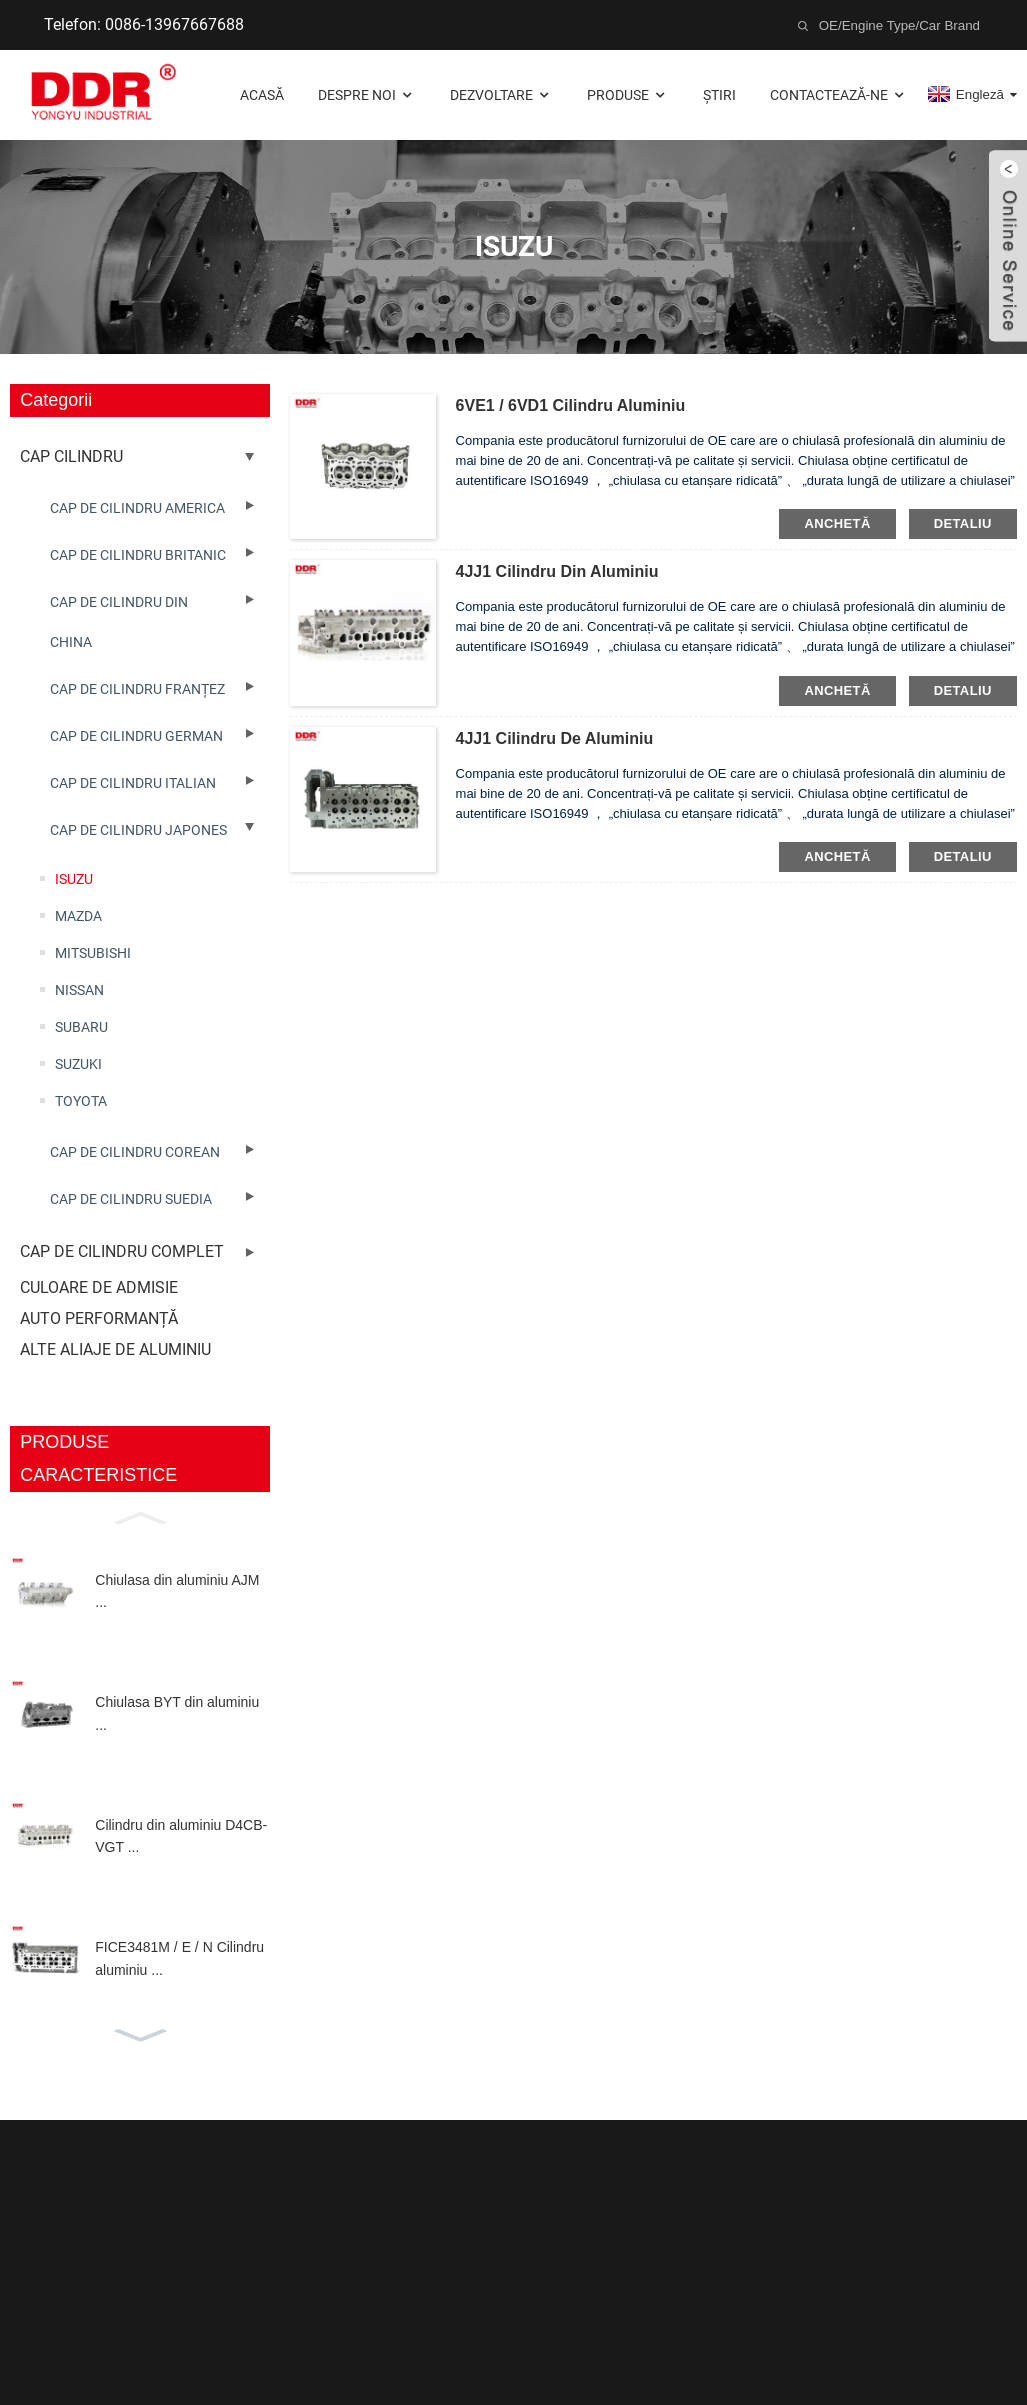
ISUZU (74, 879)
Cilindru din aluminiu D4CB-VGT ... (181, 1836)
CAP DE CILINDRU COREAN (135, 1152)
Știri (719, 95)
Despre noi (367, 95)
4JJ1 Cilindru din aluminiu (557, 571)
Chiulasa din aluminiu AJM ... (177, 1591)
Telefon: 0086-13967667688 (144, 24)
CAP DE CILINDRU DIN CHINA (119, 622)
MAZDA (78, 916)
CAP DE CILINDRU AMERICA (137, 508)
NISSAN (79, 990)
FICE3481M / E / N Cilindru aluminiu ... (179, 1958)
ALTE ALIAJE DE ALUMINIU (115, 1349)
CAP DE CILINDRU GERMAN (136, 736)
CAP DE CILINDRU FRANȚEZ (137, 689)
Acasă (262, 95)
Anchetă (837, 523)
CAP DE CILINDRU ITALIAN (133, 783)
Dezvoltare (501, 95)
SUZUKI (78, 1064)
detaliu (963, 523)
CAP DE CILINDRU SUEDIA (131, 1199)
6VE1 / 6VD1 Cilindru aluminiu (571, 405)
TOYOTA (81, 1101)
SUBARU (81, 1027)
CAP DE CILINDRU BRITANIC (138, 555)
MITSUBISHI (93, 953)
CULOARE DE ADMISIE (99, 1287)
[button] (140, 1516)
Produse (628, 95)
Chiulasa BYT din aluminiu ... (177, 1713)
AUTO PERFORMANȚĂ (99, 1318)
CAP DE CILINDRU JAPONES (138, 830)
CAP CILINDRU (71, 456)
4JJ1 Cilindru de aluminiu (555, 738)
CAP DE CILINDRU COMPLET (122, 1251)
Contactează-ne (839, 95)
